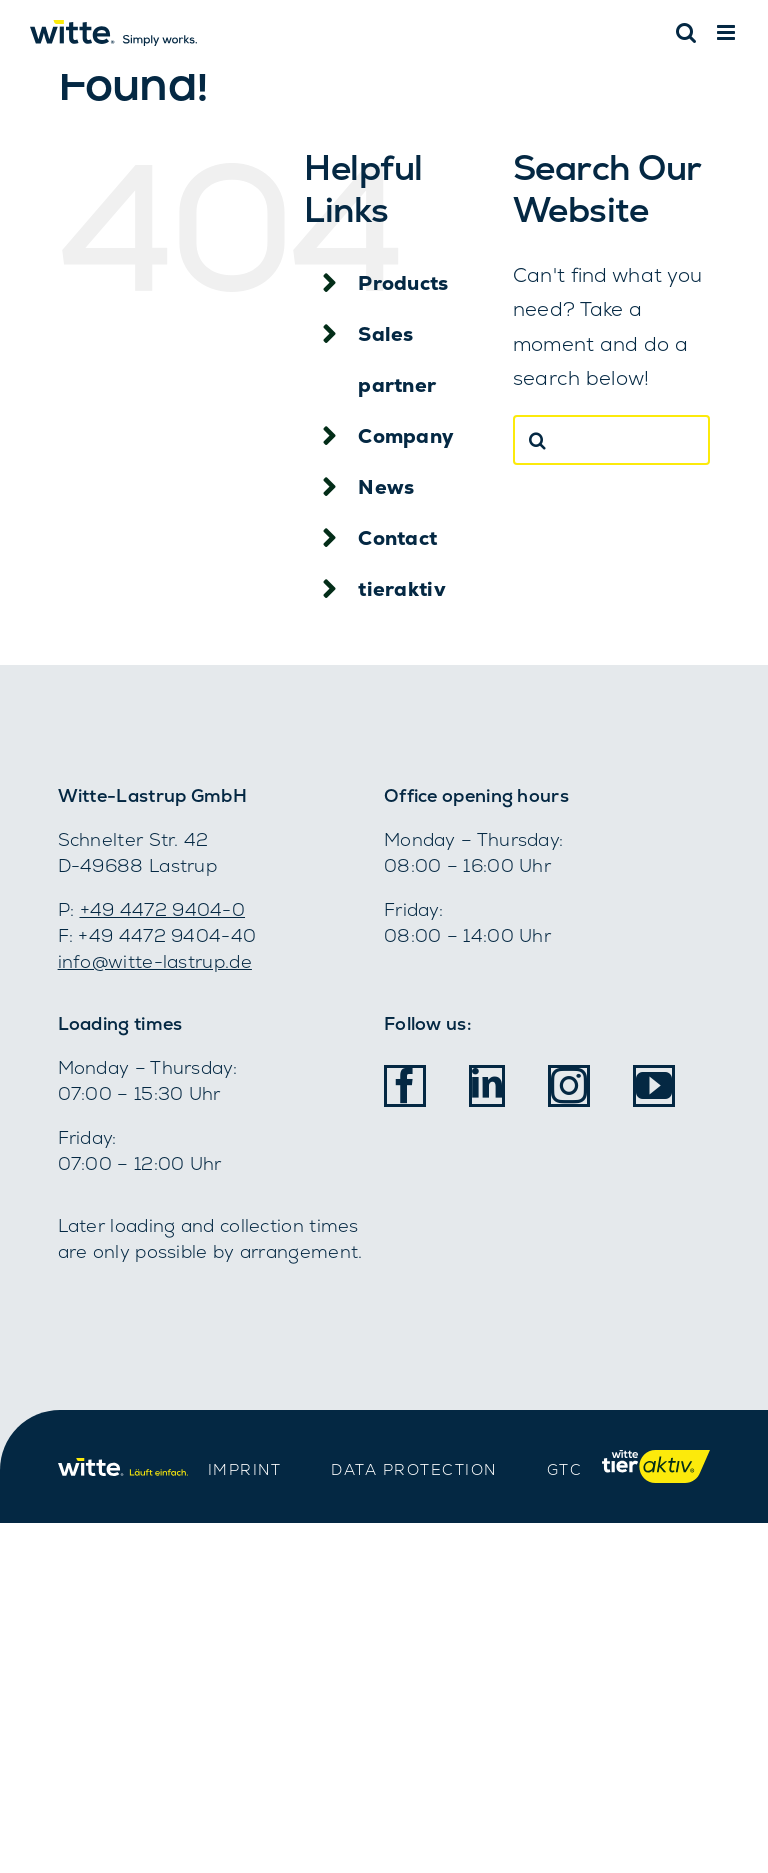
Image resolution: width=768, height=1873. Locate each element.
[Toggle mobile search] (686, 32)
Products (403, 283)
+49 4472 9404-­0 (163, 909)
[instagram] (569, 1086)
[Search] (538, 440)
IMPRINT (245, 1469)
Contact (397, 538)
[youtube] (654, 1086)
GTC (565, 1469)
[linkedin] (487, 1083)
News (386, 487)
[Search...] (612, 440)
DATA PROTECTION (414, 1469)
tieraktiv (402, 589)
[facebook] (405, 1086)
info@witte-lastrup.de (155, 961)
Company (406, 436)
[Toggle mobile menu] (727, 32)
